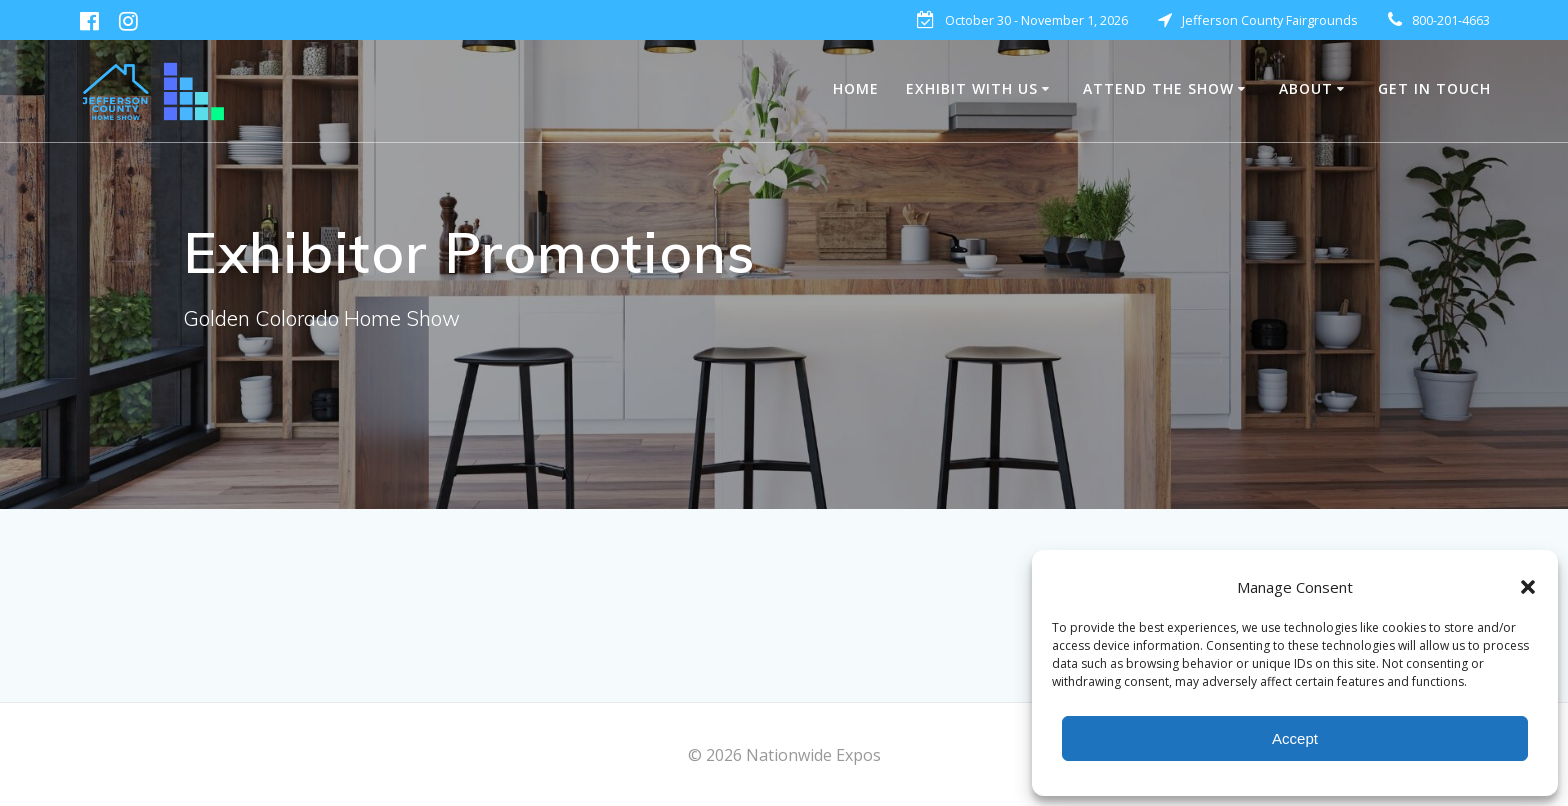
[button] (1528, 587)
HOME (856, 88)
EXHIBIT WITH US (972, 88)
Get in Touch (1434, 88)
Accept (1295, 738)
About (1306, 88)
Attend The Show (1158, 88)
